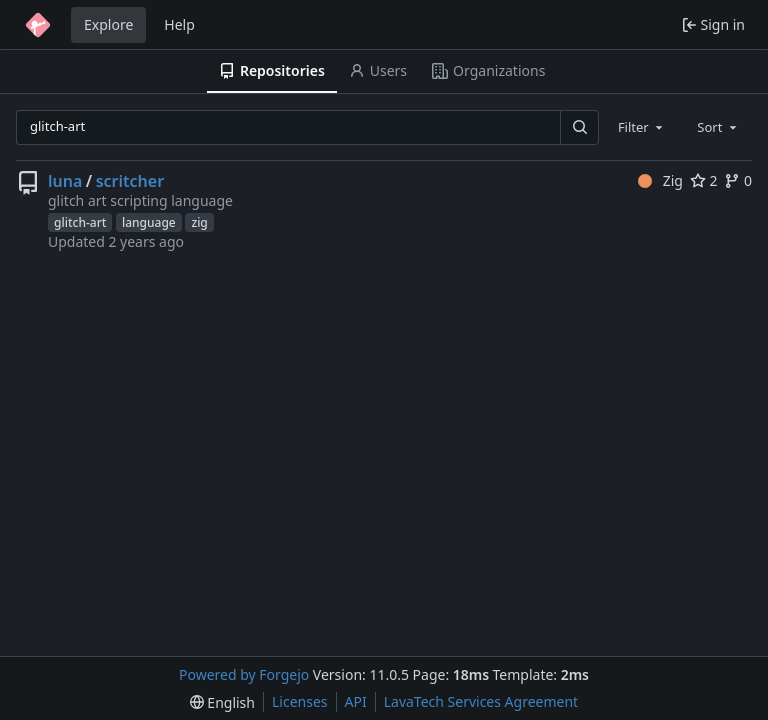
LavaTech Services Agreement (481, 701)
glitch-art (80, 222)
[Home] (38, 25)
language (149, 222)
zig (199, 222)
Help (179, 24)
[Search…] (579, 127)
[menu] (222, 702)
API (356, 701)
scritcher (130, 181)
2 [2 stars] (704, 180)
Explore (108, 24)
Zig (660, 180)
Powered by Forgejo (244, 674)
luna (65, 181)
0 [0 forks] (738, 180)
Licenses (300, 701)
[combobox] (642, 127)
